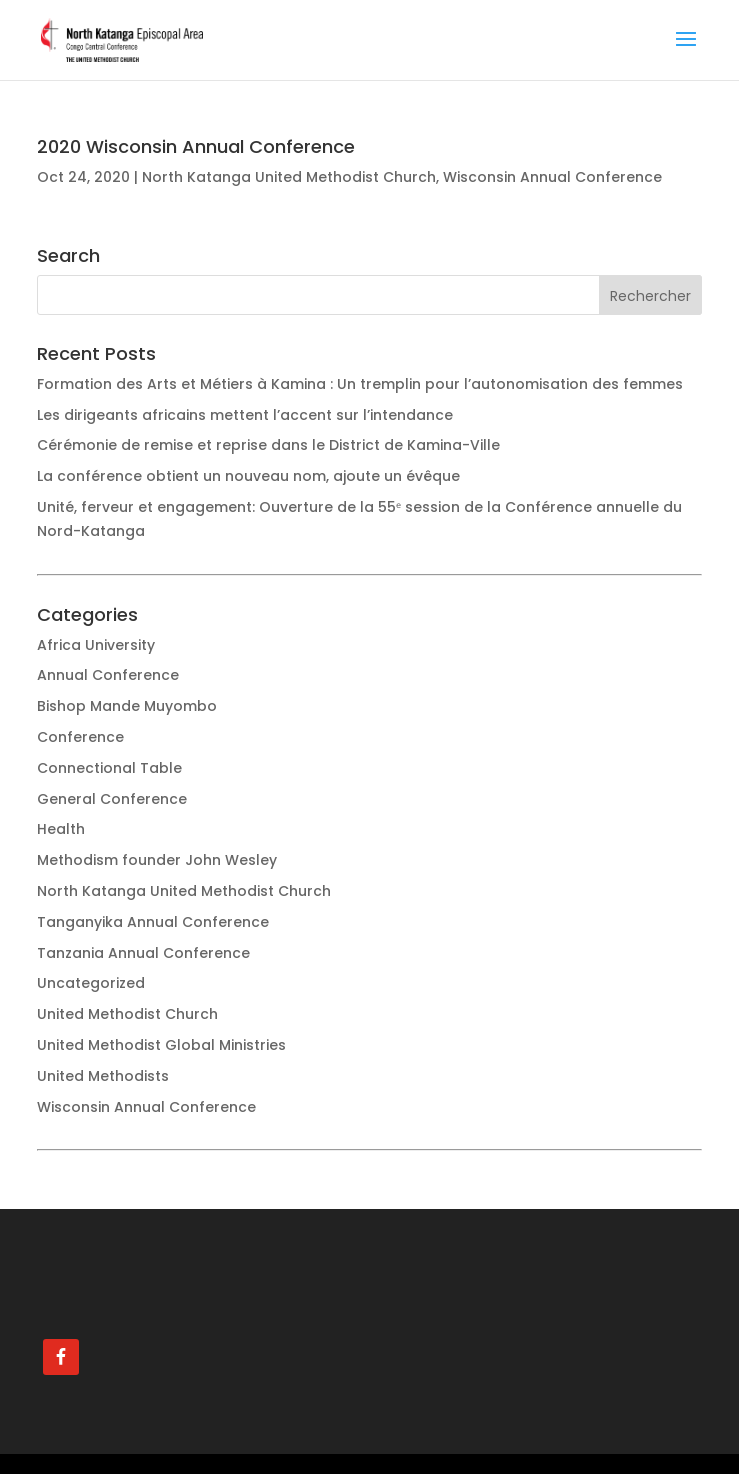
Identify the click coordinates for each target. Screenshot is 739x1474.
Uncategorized (91, 983)
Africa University (96, 645)
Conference (80, 737)
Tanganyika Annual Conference (153, 922)
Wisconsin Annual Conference (552, 177)
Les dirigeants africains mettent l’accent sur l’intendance (245, 415)
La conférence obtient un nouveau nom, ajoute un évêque (248, 476)
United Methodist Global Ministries (161, 1045)
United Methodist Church (127, 1014)
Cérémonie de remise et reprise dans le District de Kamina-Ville (268, 445)
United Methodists (103, 1076)
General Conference (112, 799)
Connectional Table (109, 768)
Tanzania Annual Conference (143, 953)
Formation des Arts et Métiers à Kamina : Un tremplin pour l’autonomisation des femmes (360, 384)
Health (61, 829)
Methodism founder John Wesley (157, 860)
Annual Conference (108, 675)
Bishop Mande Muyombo (127, 706)
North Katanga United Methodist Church (289, 177)
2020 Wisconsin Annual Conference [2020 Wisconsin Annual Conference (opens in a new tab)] (196, 146)
